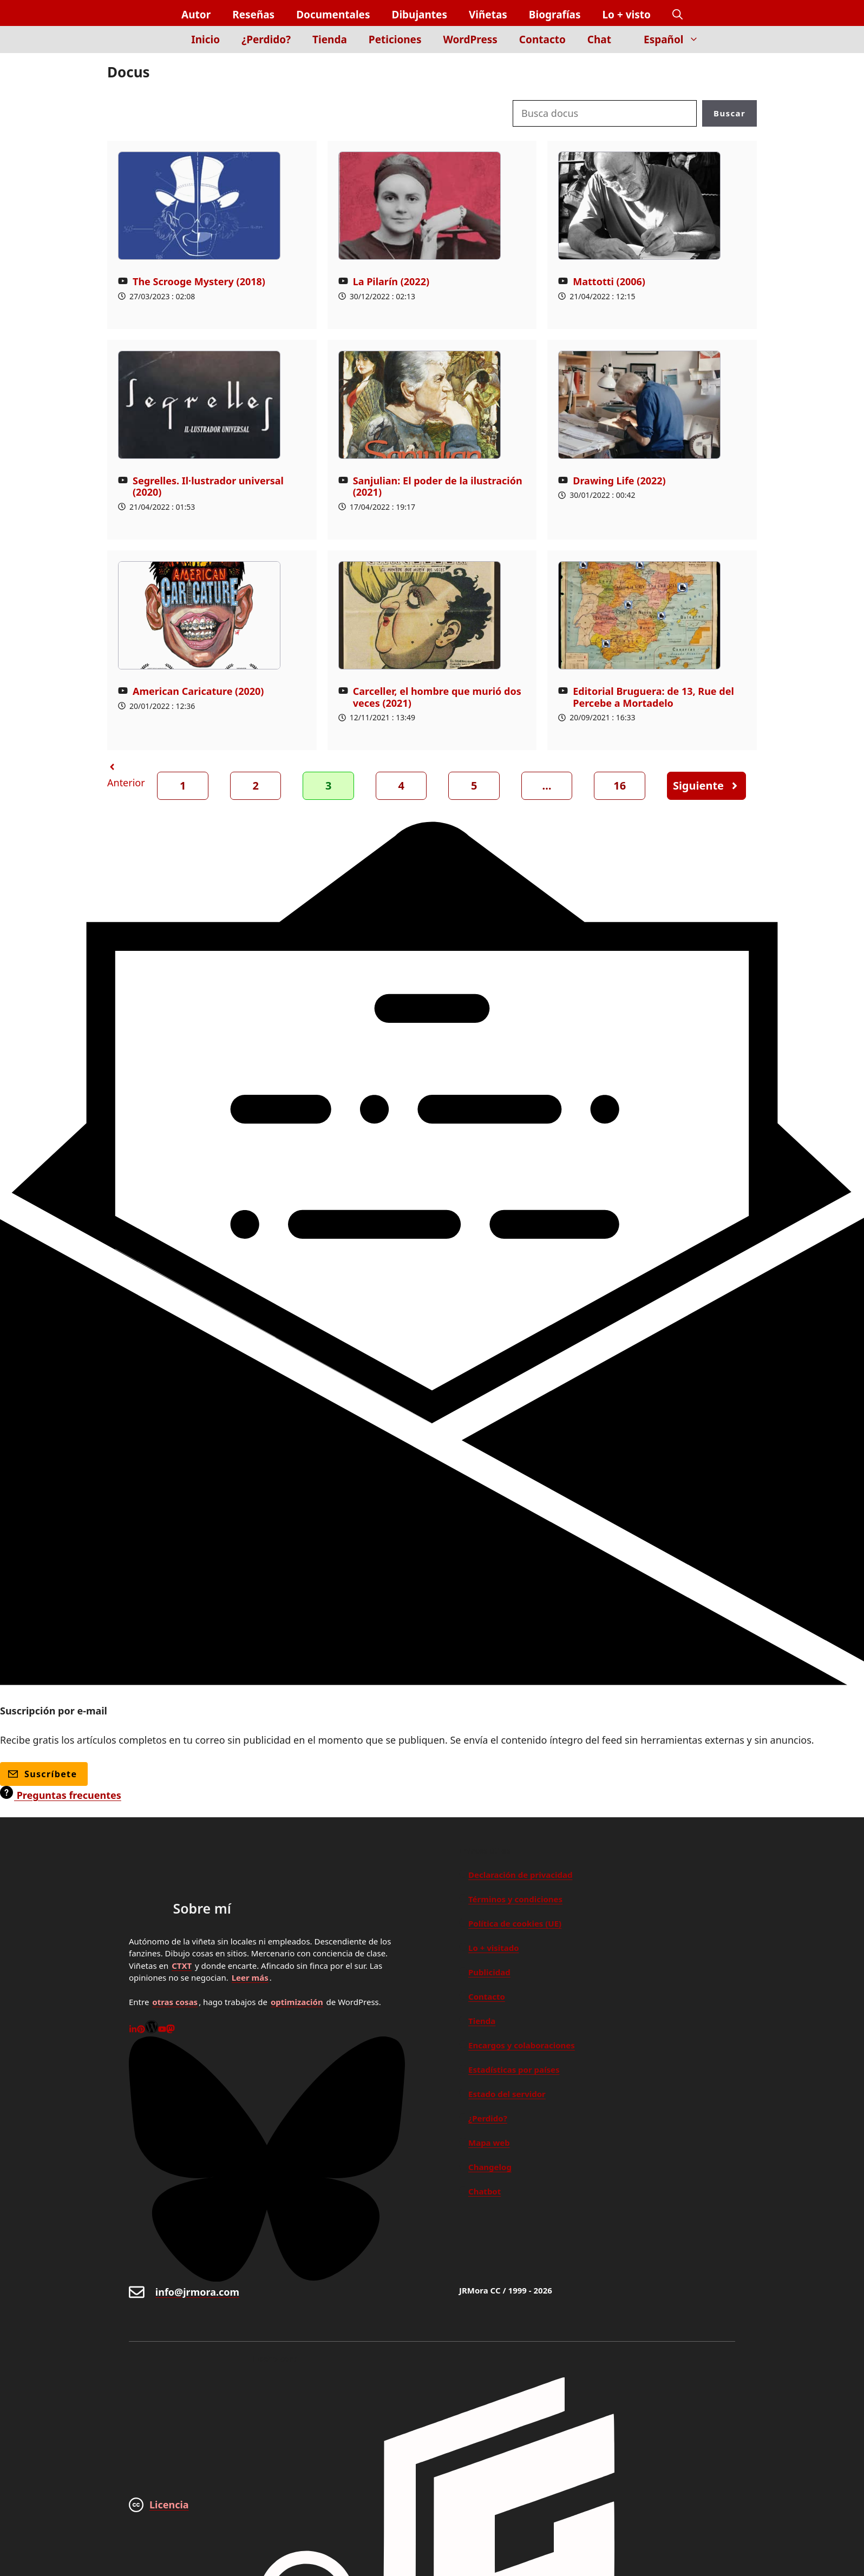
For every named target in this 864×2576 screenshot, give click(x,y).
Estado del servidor (507, 2093)
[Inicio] (162, 46)
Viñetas (488, 15)
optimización (297, 2001)
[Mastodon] (170, 2030)
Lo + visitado (493, 1947)
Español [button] (677, 39)
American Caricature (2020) (198, 691)
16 (619, 785)
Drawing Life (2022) (619, 480)
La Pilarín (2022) (391, 281)
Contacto (542, 39)
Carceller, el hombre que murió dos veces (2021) (437, 697)
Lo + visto (627, 15)
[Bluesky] (267, 2278)
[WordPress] (151, 2030)
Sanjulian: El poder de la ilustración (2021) (437, 486)
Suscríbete (42, 1774)
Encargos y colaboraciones (521, 2045)
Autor (196, 15)
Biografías (555, 15)
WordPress (470, 39)
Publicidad (489, 1972)
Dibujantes (419, 15)
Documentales (333, 15)
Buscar (729, 113)
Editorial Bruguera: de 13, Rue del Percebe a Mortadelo (653, 697)
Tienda (329, 39)
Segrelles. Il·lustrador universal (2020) (208, 486)
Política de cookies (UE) (514, 1923)
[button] (677, 15)
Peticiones (395, 39)
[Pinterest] (141, 2030)
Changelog (490, 2166)
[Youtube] (162, 2030)
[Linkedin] (133, 2030)
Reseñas (253, 15)
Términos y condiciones (515, 1899)
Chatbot (484, 2191)
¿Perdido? (266, 39)
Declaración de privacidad (520, 1874)
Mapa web (489, 2142)
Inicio (205, 39)
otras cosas (175, 2001)
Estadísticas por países (514, 2069)
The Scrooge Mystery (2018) (199, 281)
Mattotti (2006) (609, 281)
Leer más (250, 1977)
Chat (599, 39)
